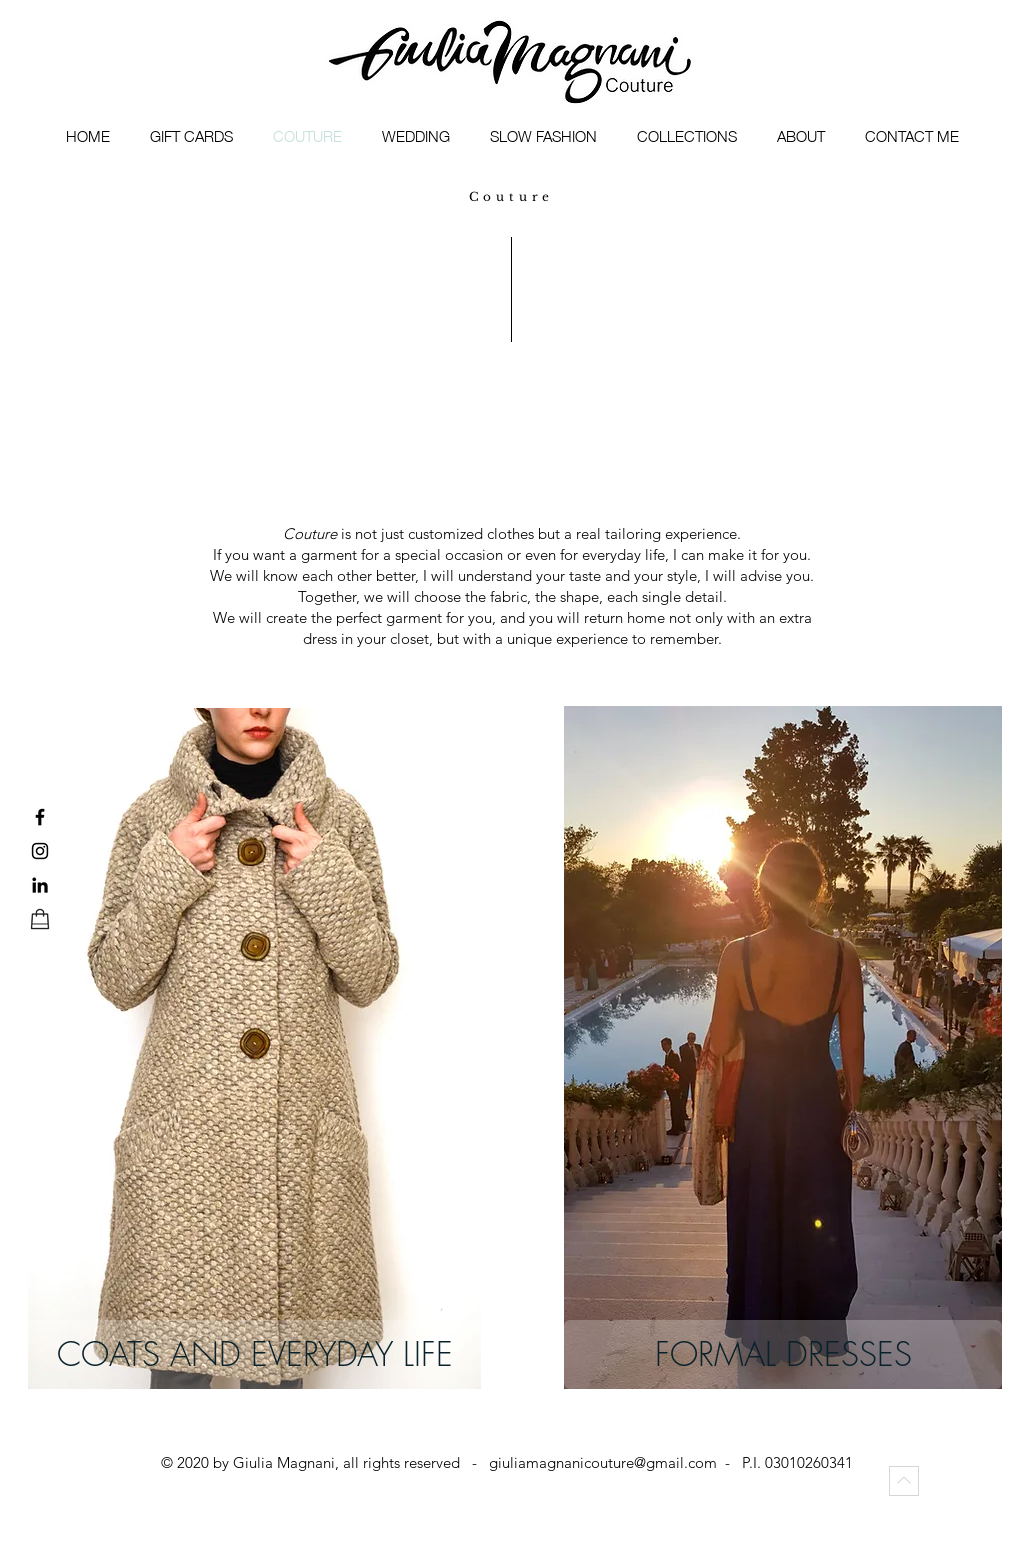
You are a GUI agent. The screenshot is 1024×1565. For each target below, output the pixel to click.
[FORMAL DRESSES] (783, 1354)
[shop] (40, 919)
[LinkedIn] (40, 885)
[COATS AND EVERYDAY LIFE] (254, 1354)
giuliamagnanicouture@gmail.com (603, 1462)
